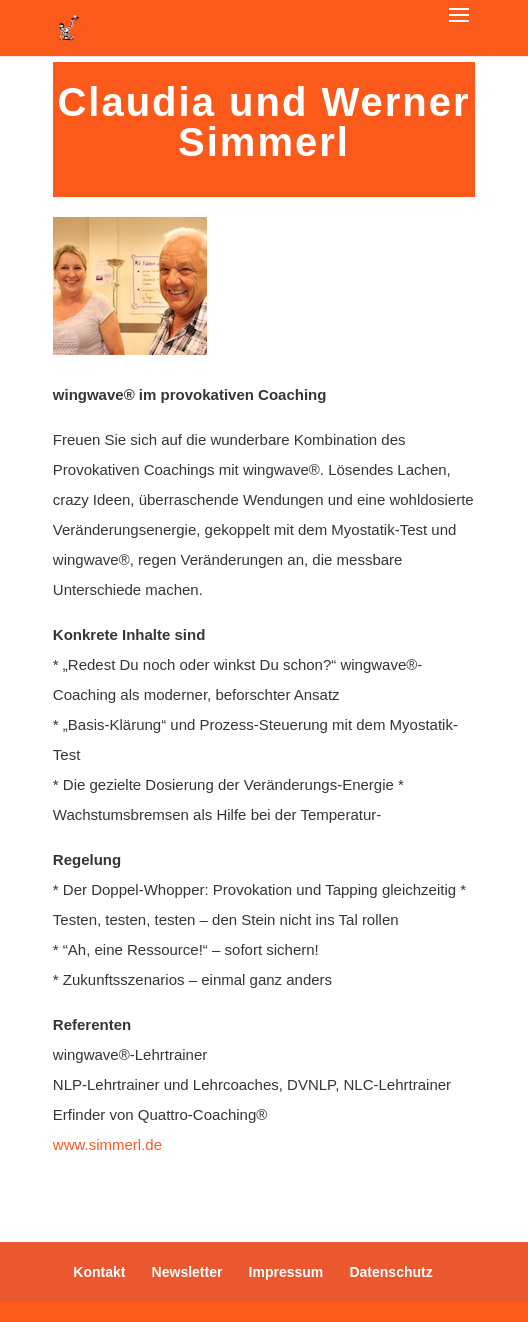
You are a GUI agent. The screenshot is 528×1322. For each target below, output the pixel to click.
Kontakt (99, 1272)
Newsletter (187, 1272)
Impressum (286, 1272)
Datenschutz (390, 1272)
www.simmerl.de (107, 1144)
